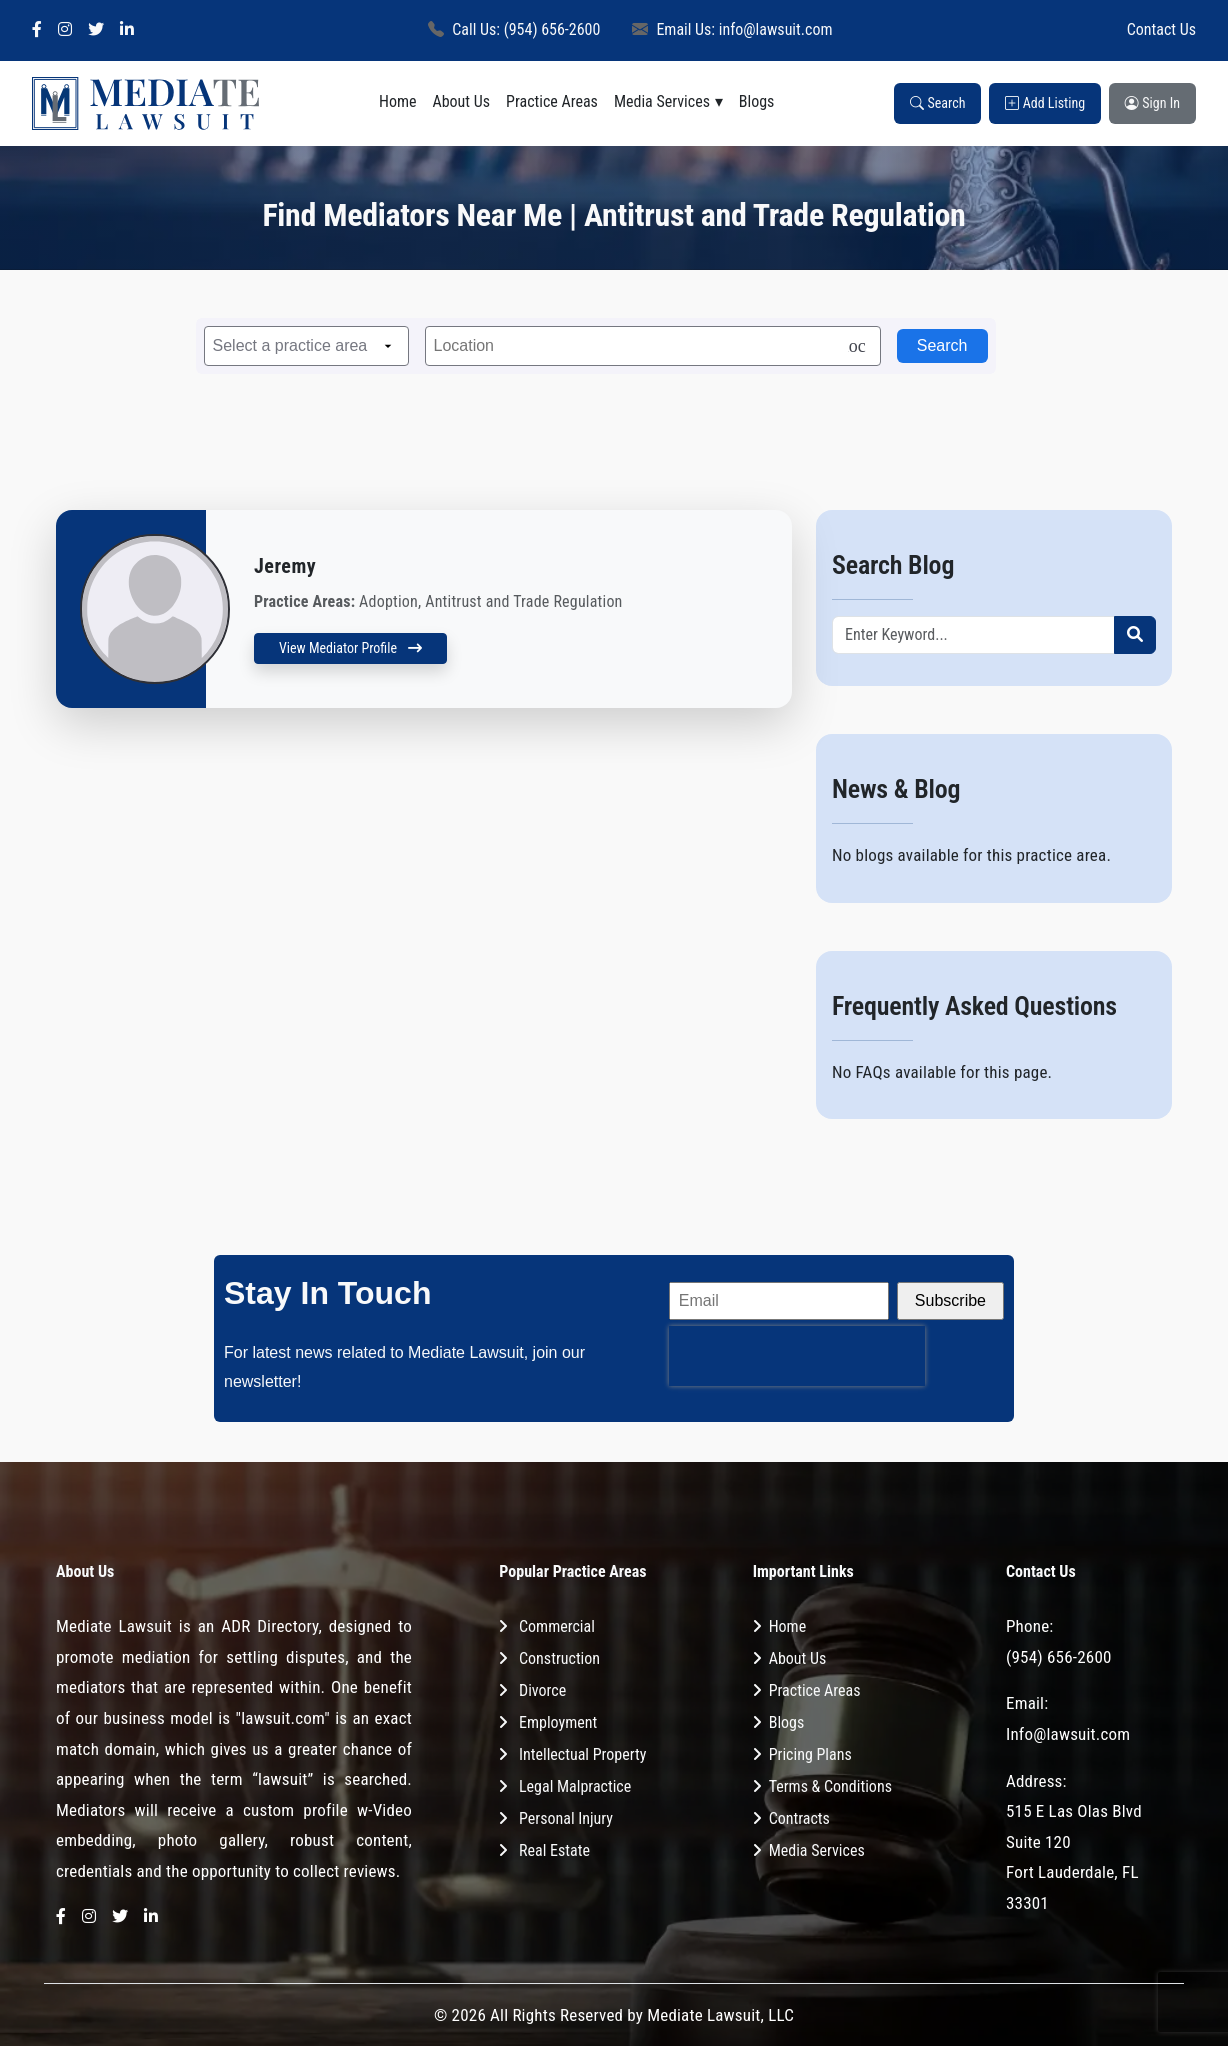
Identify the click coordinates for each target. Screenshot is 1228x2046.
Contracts (799, 1818)
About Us (461, 101)
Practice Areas (552, 101)
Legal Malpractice (575, 1786)
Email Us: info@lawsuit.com (732, 29)
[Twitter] (96, 30)
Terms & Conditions (830, 1786)
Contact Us (1161, 29)
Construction (559, 1658)
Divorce (542, 1690)
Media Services (662, 101)
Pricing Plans (810, 1754)
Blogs (757, 101)
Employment (558, 1722)
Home (398, 101)
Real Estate (554, 1850)
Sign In (1152, 103)
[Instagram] (65, 30)
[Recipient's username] (973, 635)
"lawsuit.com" (283, 1718)
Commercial (557, 1626)
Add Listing (1045, 103)
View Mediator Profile (350, 648)
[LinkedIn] (127, 30)
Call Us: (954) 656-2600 (514, 29)
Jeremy (285, 566)
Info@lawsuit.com (1068, 1734)
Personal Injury (566, 1818)
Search (937, 103)
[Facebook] (37, 30)
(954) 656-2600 (1059, 1657)
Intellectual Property (582, 1754)
